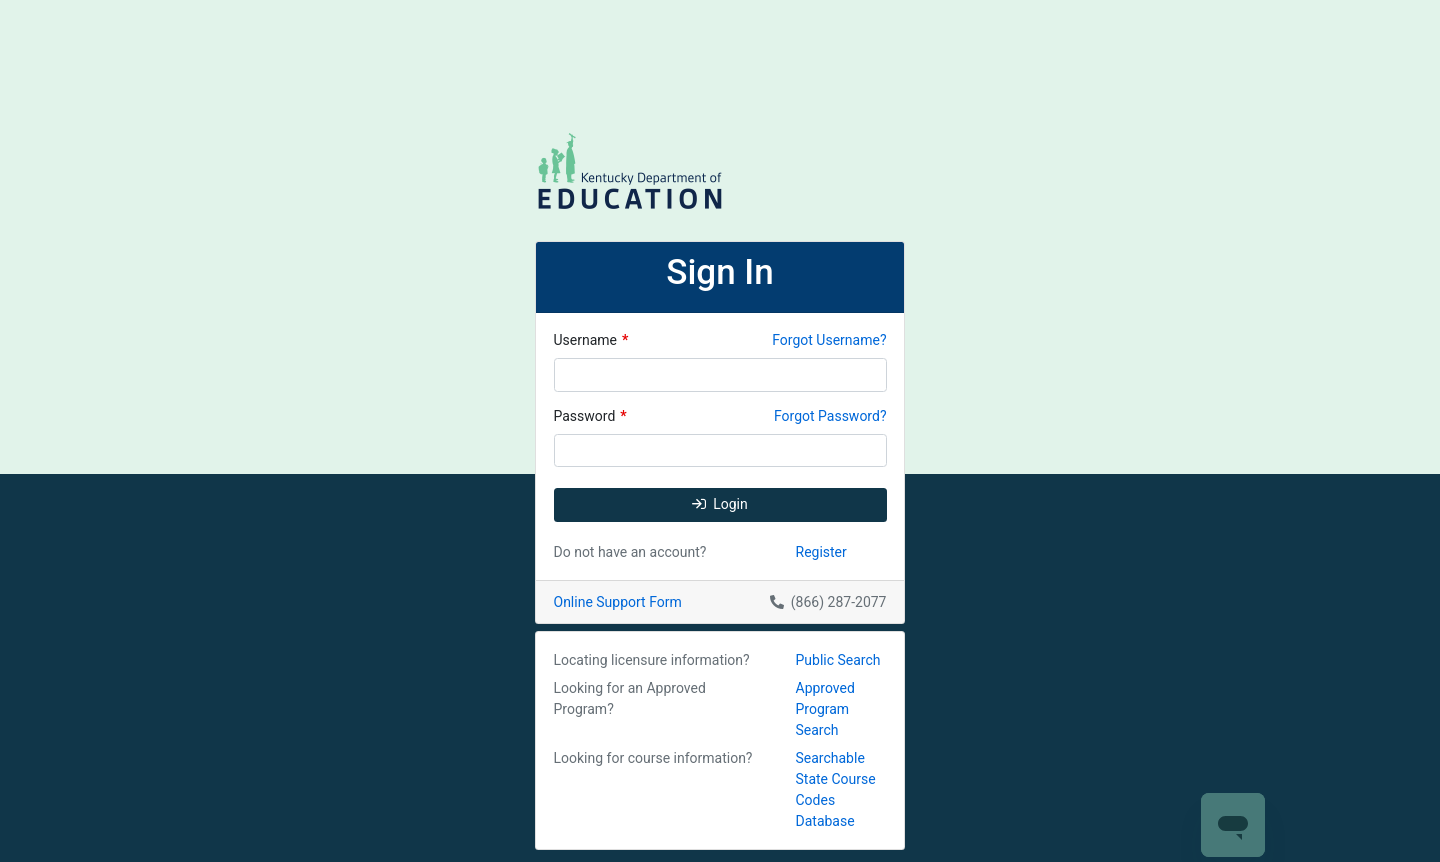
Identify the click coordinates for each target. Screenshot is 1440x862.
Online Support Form (618, 602)
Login (720, 504)
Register (821, 552)
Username (591, 340)
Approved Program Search (825, 709)
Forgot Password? (830, 416)
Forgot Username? (829, 340)
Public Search (838, 660)
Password (590, 416)
